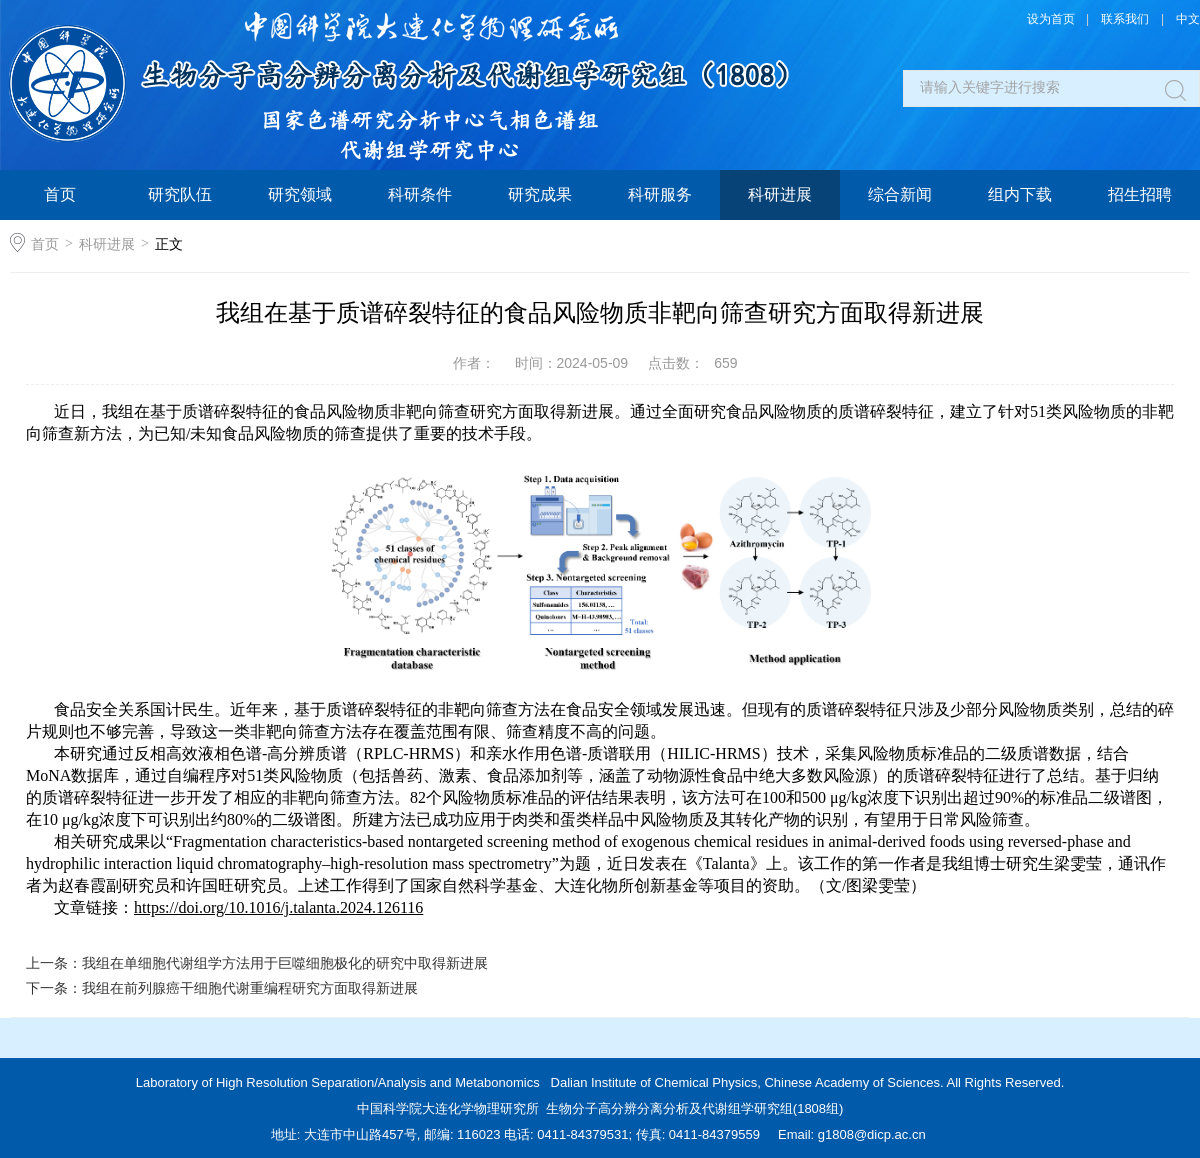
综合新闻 (900, 194)
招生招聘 (1140, 194)
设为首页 (1051, 19)
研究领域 (300, 194)
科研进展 (780, 194)
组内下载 (1020, 194)
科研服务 (660, 194)
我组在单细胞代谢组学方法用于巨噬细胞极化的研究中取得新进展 (285, 963)
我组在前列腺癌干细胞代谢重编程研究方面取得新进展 (250, 988)
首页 (60, 194)
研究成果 (540, 194)
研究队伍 (180, 194)
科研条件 (420, 194)
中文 (1188, 19)
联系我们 (1125, 19)
